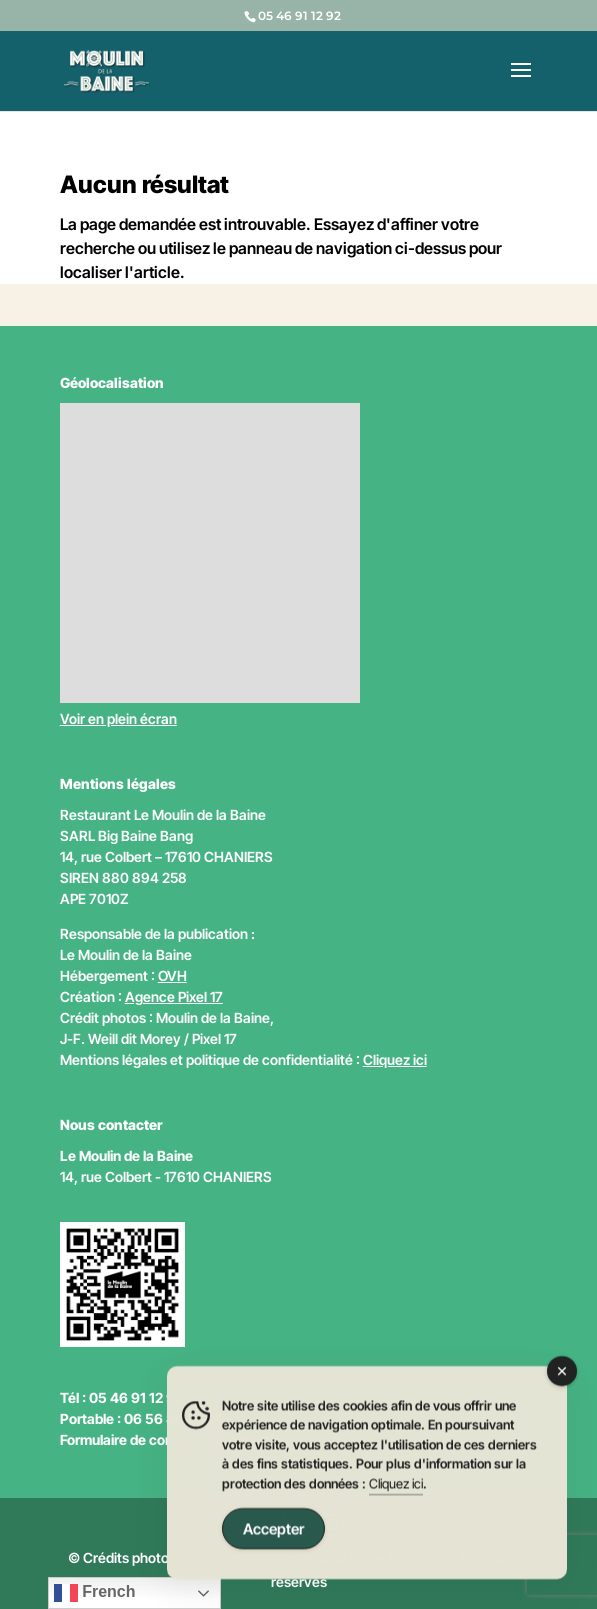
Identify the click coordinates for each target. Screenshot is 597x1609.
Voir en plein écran (118, 718)
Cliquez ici (395, 1059)
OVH (172, 975)
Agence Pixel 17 (174, 996)
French (95, 1593)
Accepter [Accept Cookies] (273, 1531)
